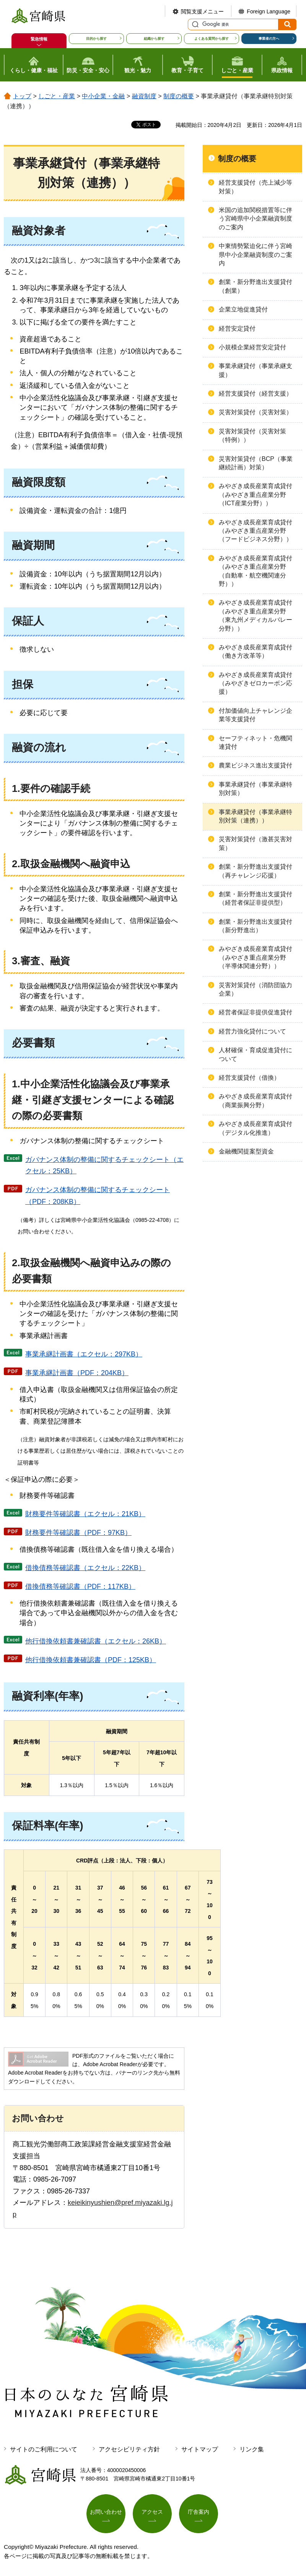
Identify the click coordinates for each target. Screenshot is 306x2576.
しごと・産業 (56, 96)
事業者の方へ (269, 39)
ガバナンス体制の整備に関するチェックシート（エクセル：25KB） (104, 1165)
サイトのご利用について (43, 2449)
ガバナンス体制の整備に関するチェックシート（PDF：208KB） (97, 1195)
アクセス (152, 2512)
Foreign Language (268, 11)
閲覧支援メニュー (202, 11)
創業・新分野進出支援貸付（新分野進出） (255, 925)
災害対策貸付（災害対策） (255, 412)
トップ (22, 96)
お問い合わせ (106, 2512)
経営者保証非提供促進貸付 (255, 1012)
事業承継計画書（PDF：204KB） (77, 1373)
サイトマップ (199, 2449)
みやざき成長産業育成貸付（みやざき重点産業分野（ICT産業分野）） (255, 494)
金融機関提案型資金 (246, 1151)
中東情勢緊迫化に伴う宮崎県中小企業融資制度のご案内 (255, 254)
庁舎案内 (198, 2512)
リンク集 (251, 2449)
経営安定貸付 (237, 328)
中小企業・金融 (103, 96)
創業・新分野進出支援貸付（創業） (255, 286)
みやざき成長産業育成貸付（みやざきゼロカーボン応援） (255, 683)
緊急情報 (39, 39)
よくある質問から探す (211, 39)
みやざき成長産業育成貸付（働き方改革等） (255, 651)
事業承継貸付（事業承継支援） (255, 370)
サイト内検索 (194, 24)
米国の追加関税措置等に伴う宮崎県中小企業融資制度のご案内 (255, 218)
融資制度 (144, 96)
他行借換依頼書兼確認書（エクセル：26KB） (95, 1641)
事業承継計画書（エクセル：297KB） (83, 1354)
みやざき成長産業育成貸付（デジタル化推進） (255, 1128)
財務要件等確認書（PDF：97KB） (78, 1532)
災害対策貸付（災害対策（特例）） (252, 435)
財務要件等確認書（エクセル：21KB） (85, 1514)
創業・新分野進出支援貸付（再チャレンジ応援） (255, 870)
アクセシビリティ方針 (129, 2449)
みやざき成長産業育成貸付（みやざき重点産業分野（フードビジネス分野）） (255, 531)
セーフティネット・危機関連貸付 (255, 742)
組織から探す (154, 39)
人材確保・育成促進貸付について (255, 1054)
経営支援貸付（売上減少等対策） (255, 186)
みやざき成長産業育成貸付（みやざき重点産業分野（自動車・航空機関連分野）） (255, 571)
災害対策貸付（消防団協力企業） (255, 989)
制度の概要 (178, 96)
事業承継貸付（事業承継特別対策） (255, 788)
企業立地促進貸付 (243, 309)
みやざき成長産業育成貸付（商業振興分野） (255, 1100)
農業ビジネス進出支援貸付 (255, 765)
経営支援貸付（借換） (249, 1077)
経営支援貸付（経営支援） (255, 393)
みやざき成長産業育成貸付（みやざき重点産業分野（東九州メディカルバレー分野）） (255, 615)
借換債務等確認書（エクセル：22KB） (85, 1568)
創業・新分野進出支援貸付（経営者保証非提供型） (255, 898)
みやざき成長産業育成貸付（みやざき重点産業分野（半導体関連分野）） (255, 957)
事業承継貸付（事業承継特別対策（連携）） (255, 816)
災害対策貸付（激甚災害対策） (255, 843)
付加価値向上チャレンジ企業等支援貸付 (255, 714)
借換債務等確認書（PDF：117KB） (80, 1586)
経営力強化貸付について (252, 1031)
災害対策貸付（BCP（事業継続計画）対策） (256, 463)
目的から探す (96, 39)
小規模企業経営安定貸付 (252, 347)
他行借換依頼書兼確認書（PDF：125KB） (90, 1660)
